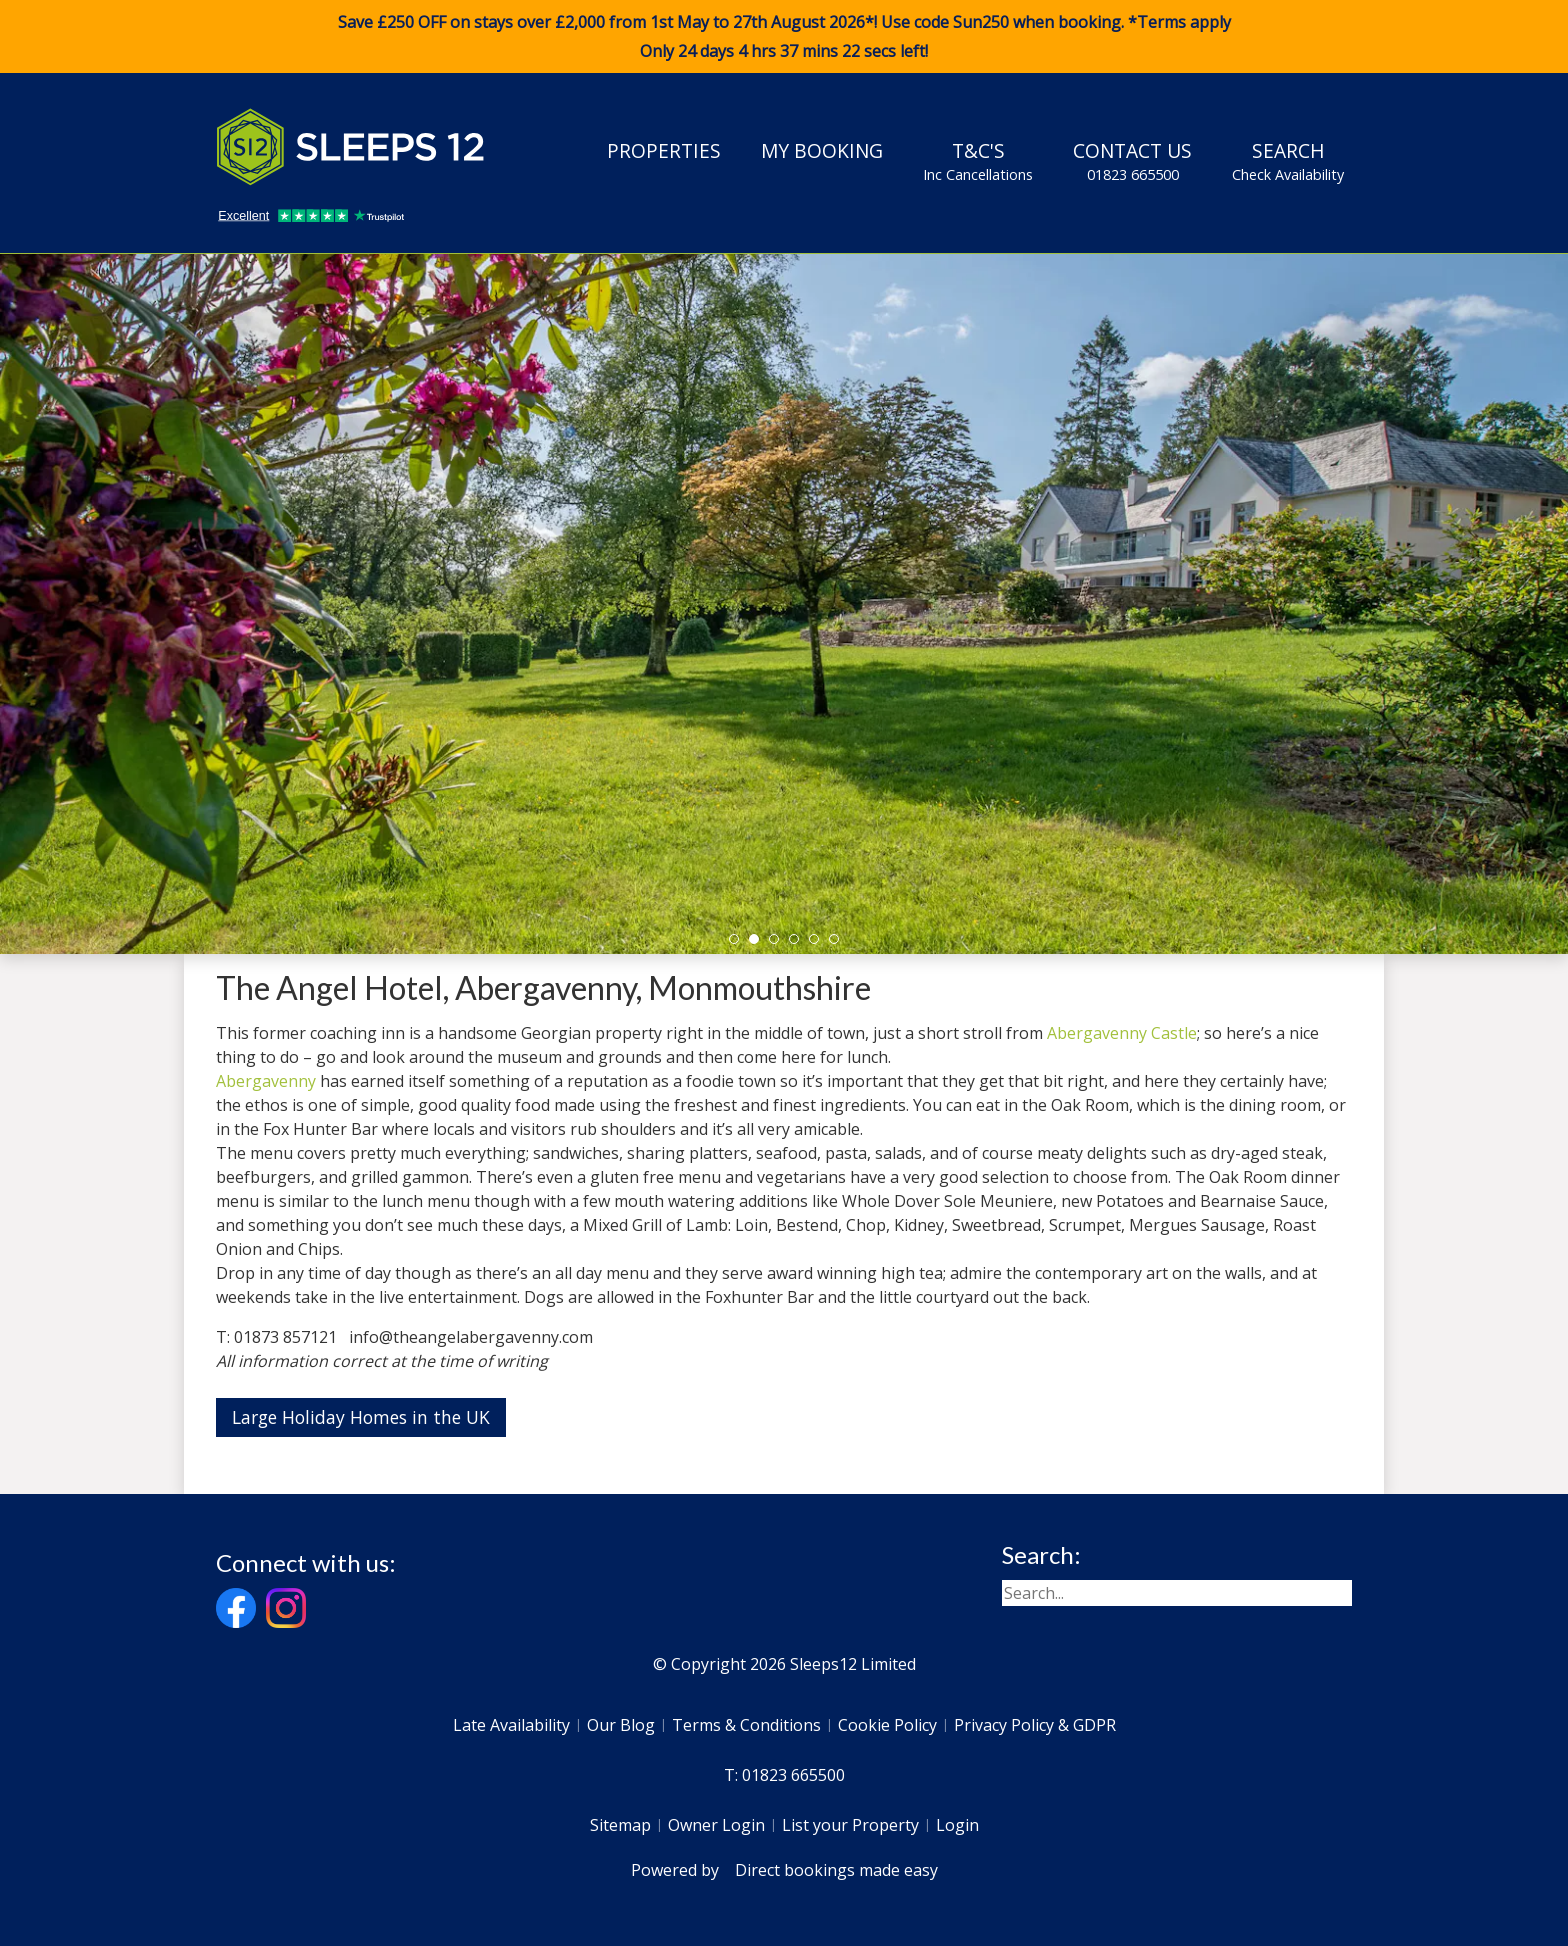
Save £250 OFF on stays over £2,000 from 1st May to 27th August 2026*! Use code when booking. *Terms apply (784, 37)
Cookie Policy (887, 1725)
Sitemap (620, 1825)
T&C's (978, 161)
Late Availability (511, 1725)
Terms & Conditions (746, 1725)
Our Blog (621, 1725)
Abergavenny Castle (1122, 1033)
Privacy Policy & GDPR (1035, 1725)
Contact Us (1132, 161)
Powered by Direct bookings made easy (784, 1870)
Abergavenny (266, 1081)
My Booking (822, 150)
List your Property (850, 1825)
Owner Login (716, 1825)
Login (957, 1825)
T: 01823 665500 (784, 1775)
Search (1288, 161)
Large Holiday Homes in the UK (361, 1417)
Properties (664, 150)
